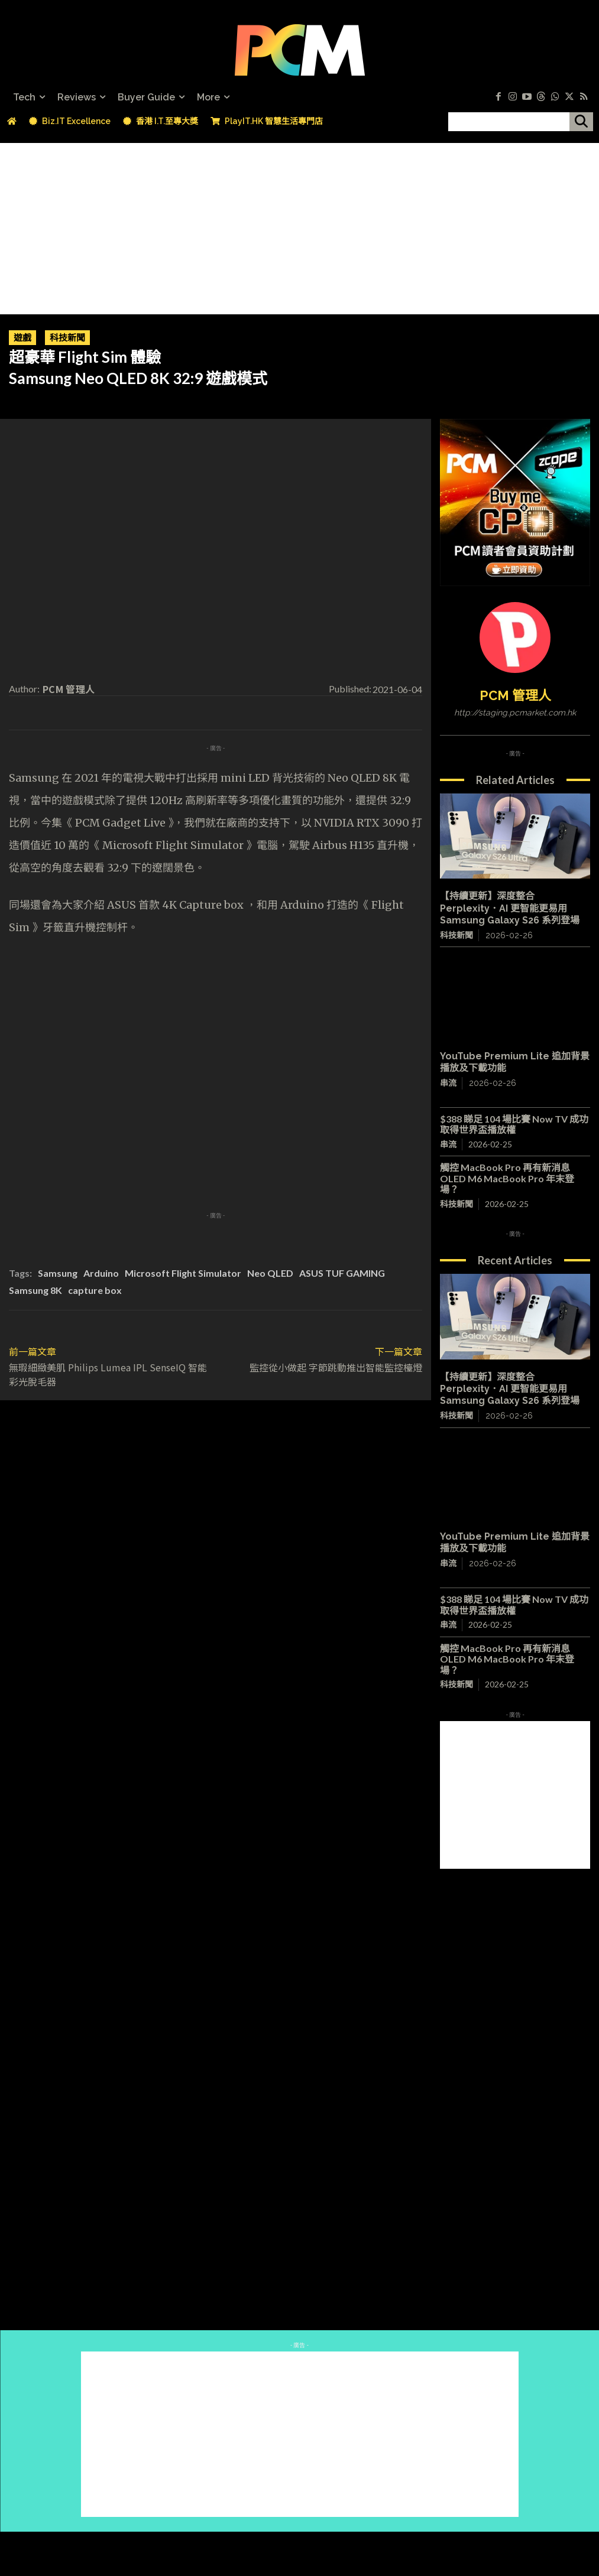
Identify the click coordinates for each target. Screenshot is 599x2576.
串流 (448, 1083)
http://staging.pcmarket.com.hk (515, 712)
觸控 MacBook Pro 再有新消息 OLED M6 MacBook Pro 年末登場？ (509, 1178)
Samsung (57, 1273)
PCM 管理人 (69, 688)
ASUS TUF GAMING (342, 1273)
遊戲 (22, 337)
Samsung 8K (35, 1290)
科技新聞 (67, 337)
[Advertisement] (299, 225)
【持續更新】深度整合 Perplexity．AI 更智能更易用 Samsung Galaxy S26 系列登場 (509, 907)
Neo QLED (270, 1273)
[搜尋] (581, 121)
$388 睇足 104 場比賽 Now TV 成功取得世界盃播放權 (514, 1124)
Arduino (101, 1273)
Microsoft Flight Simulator (183, 1273)
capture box (95, 1290)
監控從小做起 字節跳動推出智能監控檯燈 (336, 1367)
